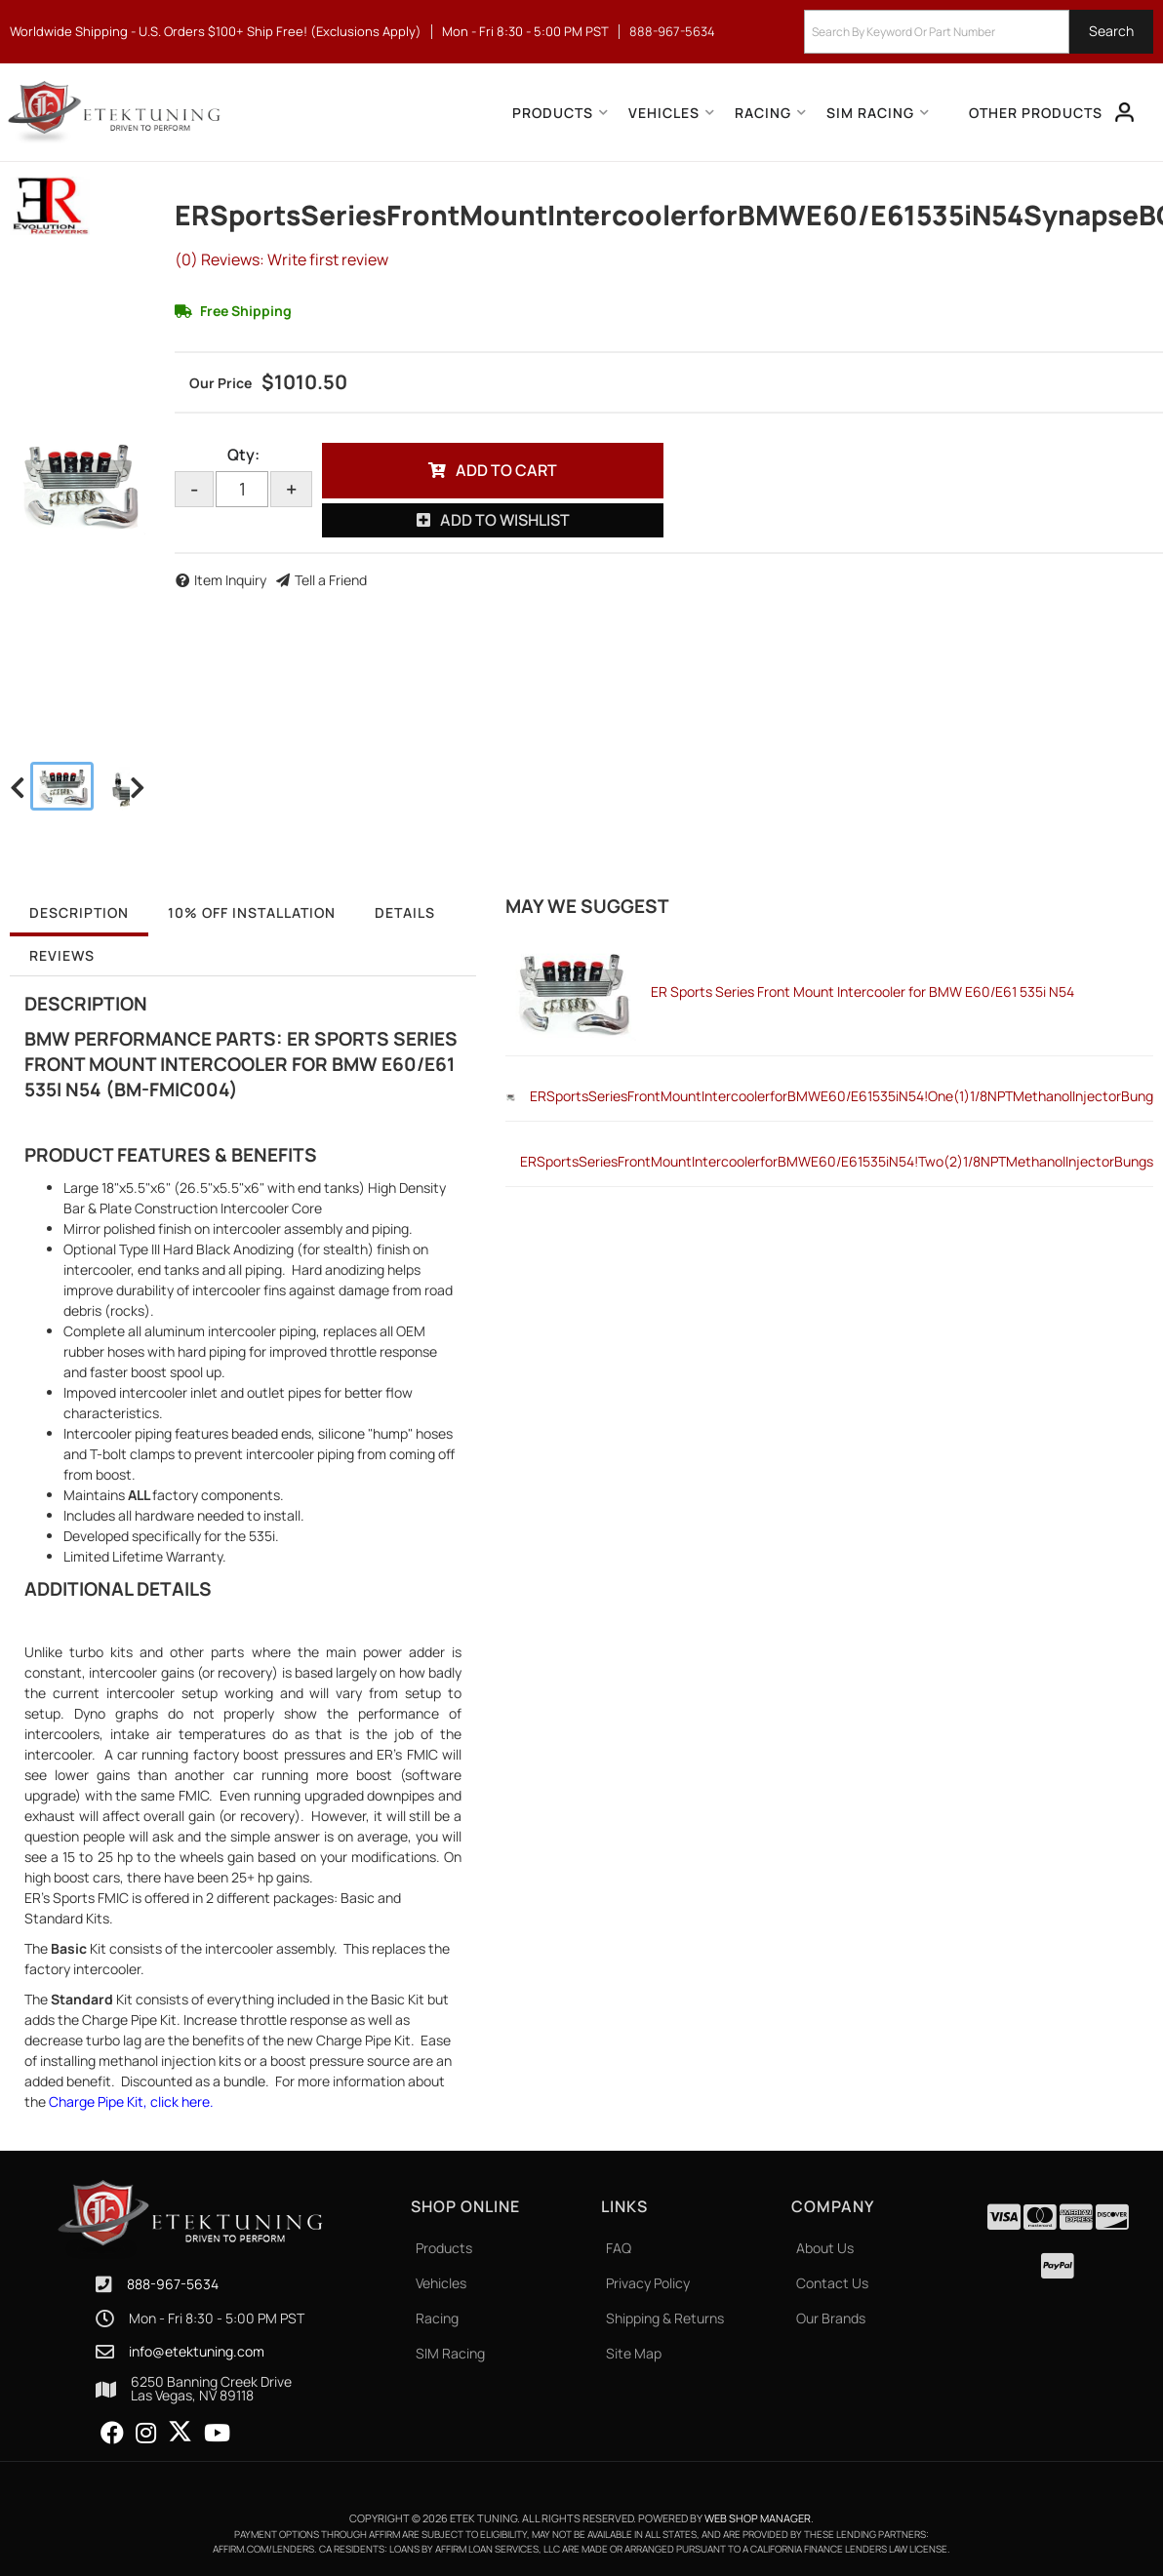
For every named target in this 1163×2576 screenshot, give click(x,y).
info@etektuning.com (196, 2351)
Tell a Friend (331, 580)
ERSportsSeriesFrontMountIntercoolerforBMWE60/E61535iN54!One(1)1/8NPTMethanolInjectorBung (841, 1096)
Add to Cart (506, 470)
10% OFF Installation (252, 912)
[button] (978, 32)
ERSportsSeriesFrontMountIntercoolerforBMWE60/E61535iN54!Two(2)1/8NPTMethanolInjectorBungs (836, 1161)
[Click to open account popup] (1125, 112)
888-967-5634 (173, 2284)
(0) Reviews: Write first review (281, 259)
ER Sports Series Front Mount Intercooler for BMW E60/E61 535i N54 (862, 991)
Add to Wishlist (505, 520)
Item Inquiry (230, 580)
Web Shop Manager (757, 2518)
